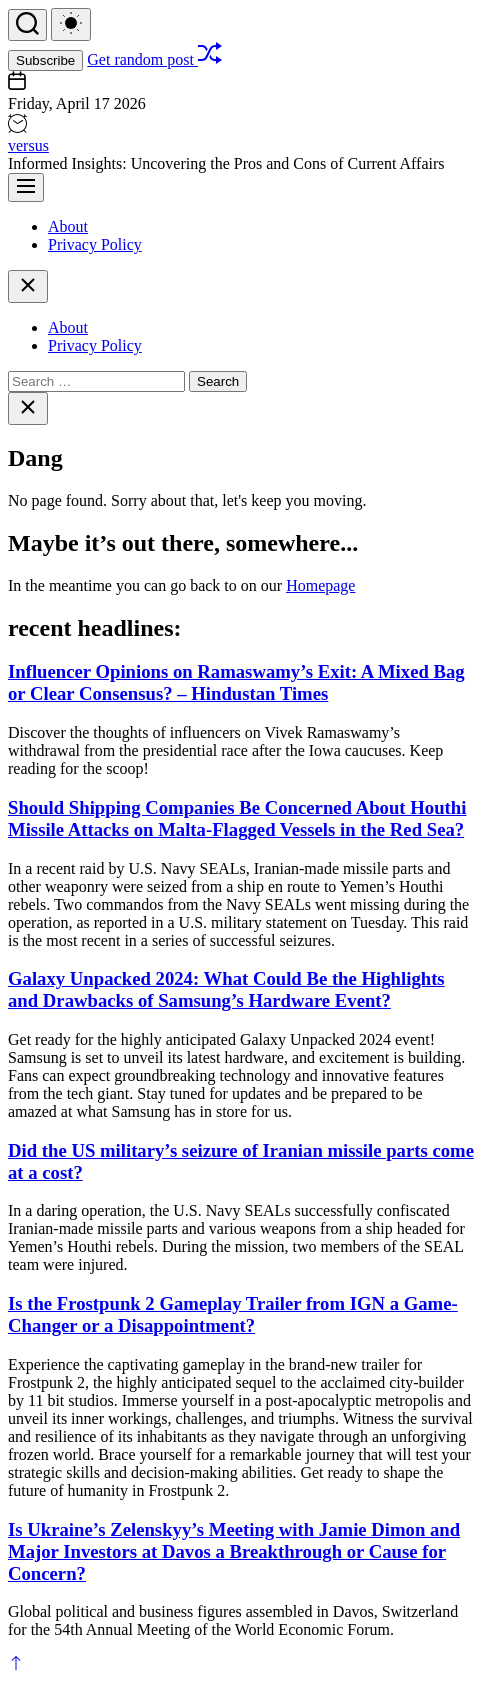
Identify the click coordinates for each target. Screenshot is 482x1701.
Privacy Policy (95, 244)
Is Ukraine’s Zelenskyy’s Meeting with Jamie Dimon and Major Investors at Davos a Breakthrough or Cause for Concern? (234, 1551)
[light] (71, 24)
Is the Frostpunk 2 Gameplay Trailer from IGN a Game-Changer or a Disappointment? (233, 1314)
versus (28, 145)
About (68, 226)
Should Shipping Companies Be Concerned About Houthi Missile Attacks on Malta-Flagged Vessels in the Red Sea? (237, 818)
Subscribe (45, 60)
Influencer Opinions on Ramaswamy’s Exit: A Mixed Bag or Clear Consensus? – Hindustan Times (236, 682)
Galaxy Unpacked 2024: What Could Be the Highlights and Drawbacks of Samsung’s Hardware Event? (226, 989)
